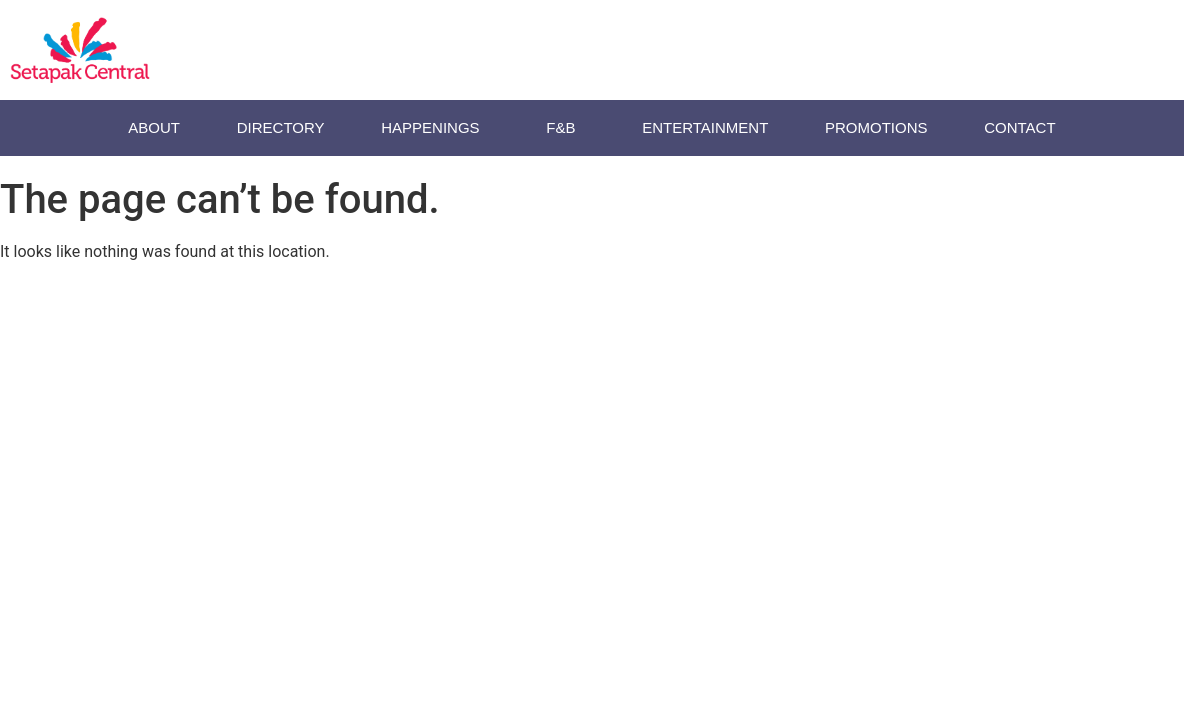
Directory (281, 127)
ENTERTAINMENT (705, 127)
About (154, 127)
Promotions (876, 127)
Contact (1019, 127)
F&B (565, 128)
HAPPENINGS (435, 128)
